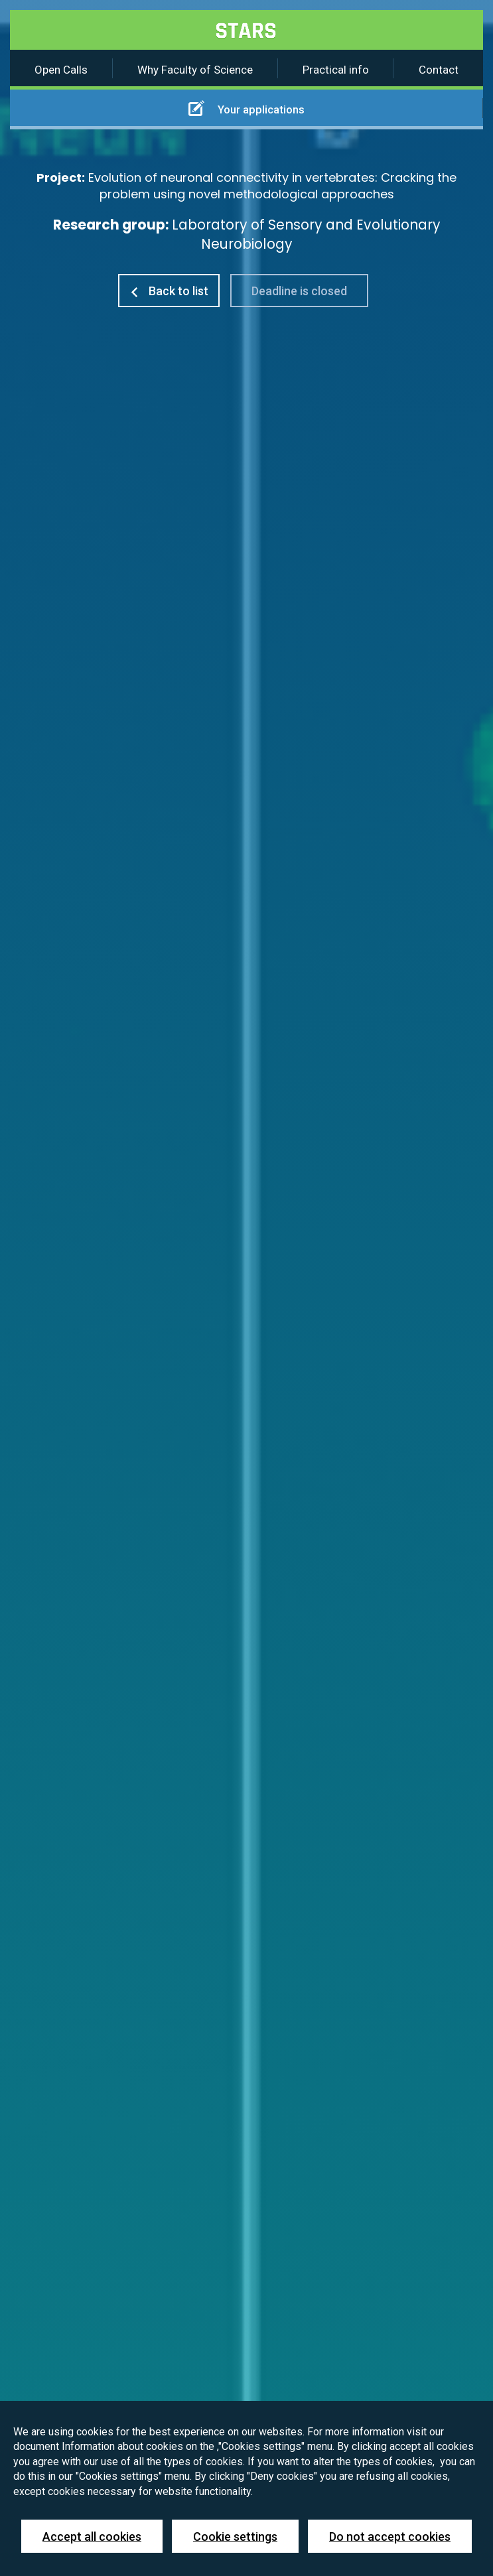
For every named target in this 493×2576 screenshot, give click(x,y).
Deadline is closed (299, 291)
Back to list (168, 291)
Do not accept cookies (390, 2536)
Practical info (336, 69)
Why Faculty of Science (195, 69)
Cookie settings (235, 2536)
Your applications (246, 108)
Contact (438, 69)
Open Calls (61, 69)
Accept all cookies (91, 2536)
